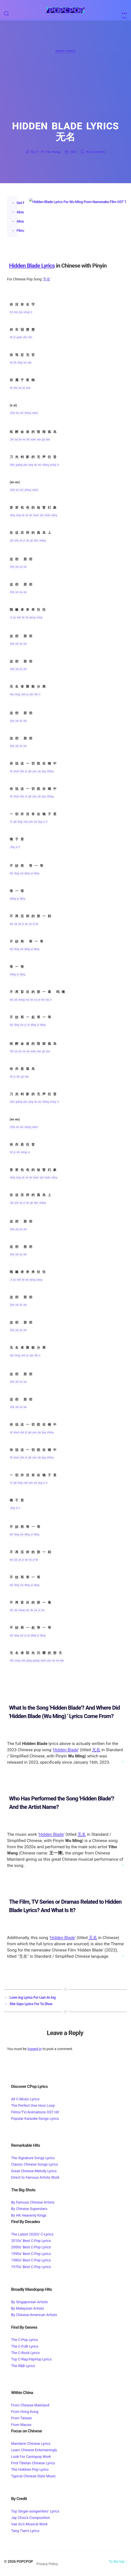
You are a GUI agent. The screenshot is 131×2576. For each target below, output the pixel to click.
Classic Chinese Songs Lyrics (34, 2164)
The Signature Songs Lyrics (33, 2158)
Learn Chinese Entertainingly (34, 2450)
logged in (34, 2049)
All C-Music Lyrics (25, 2099)
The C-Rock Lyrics (25, 2353)
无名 (46, 279)
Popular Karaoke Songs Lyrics (35, 2118)
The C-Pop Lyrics (24, 2340)
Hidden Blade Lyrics (32, 265)
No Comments (95, 152)
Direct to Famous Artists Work (35, 2177)
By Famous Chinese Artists (32, 2202)
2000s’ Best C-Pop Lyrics (31, 2247)
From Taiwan (21, 2418)
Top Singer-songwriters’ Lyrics (35, 2511)
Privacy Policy (47, 2564)
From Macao (21, 2425)
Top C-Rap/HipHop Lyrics (31, 2359)
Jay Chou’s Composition (30, 2518)
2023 (73, 152)
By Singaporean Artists (29, 2302)
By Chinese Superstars (29, 2209)
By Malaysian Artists (27, 2308)
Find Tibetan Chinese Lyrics (33, 2463)
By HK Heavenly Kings (28, 2215)
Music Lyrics (65, 51)
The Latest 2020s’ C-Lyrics (32, 2234)
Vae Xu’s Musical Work (29, 2524)
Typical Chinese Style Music (33, 2476)
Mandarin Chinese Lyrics (30, 2443)
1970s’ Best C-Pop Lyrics (31, 2267)
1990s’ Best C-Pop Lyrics (31, 2254)
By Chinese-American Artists (34, 2315)
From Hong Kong (24, 2411)
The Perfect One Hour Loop (33, 2105)
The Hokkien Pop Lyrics (30, 2469)
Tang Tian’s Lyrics (25, 2531)
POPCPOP (25, 2561)
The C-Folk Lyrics (24, 2346)
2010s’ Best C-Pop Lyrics (31, 2241)
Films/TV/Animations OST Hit (35, 2112)
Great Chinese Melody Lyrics (34, 2171)
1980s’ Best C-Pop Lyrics (31, 2260)
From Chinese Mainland (30, 2405)
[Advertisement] (65, 85)
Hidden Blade (65, 1749)
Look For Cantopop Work (31, 2456)
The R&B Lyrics (23, 2366)
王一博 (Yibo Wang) (48, 152)
